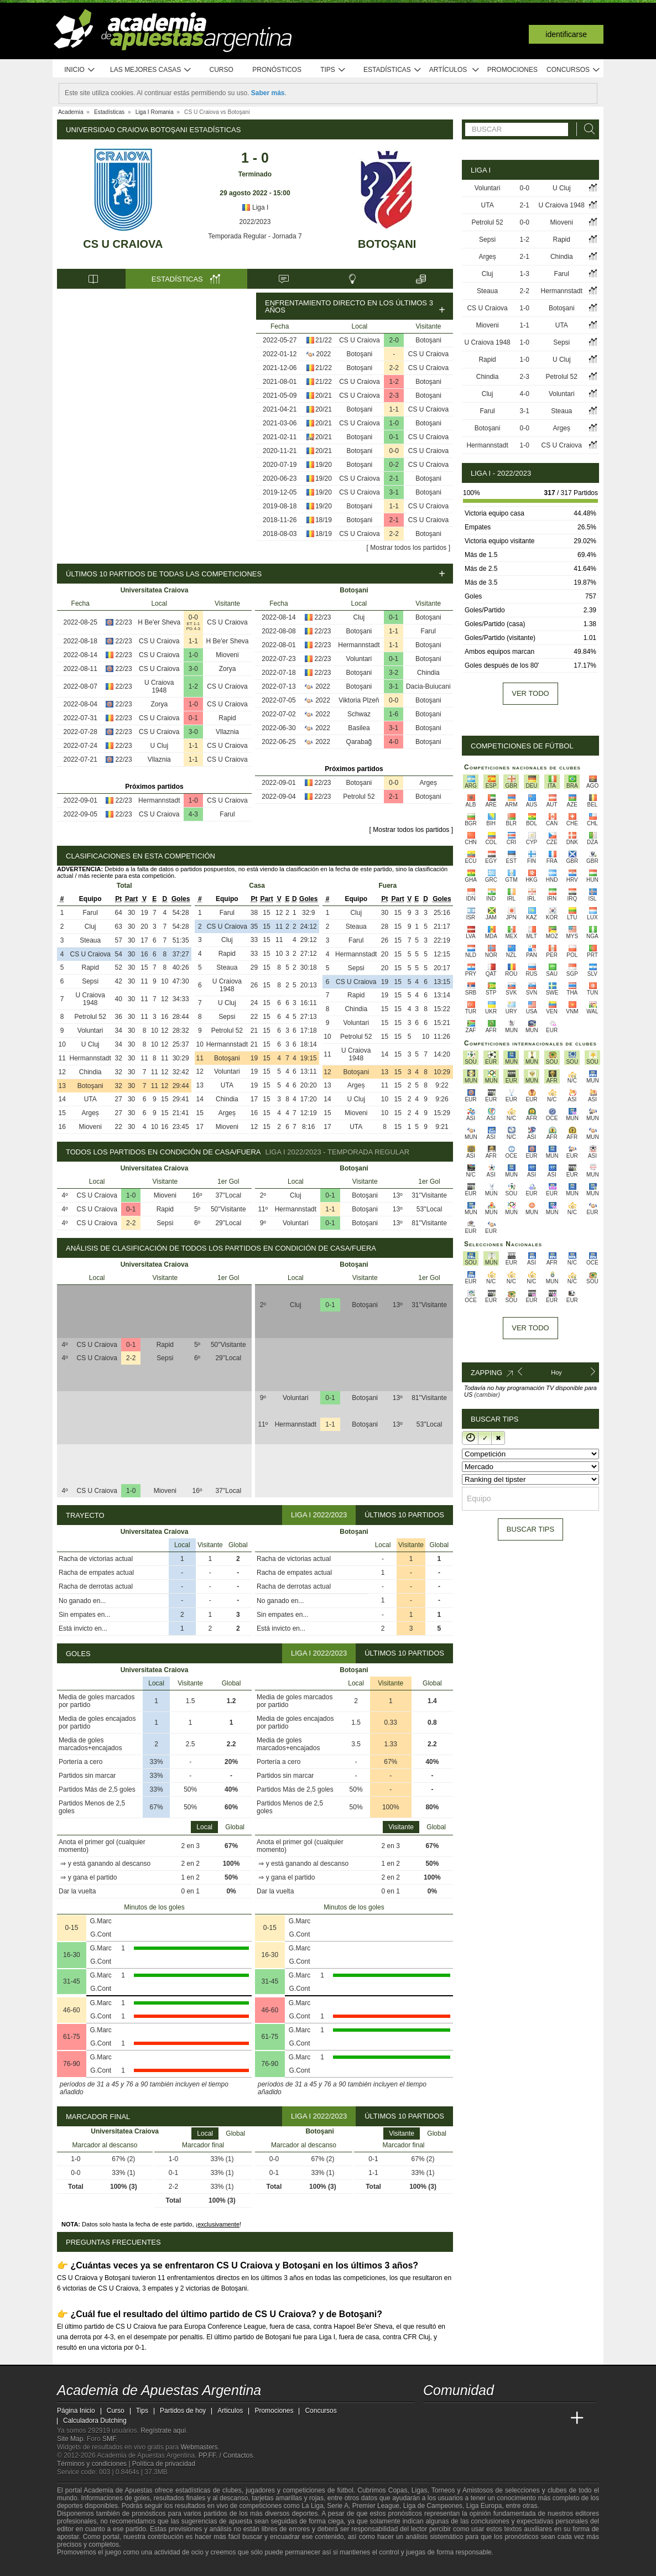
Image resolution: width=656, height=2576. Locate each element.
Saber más (268, 93)
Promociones (512, 70)
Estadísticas (392, 70)
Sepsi (90, 981)
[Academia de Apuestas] (515, 2418)
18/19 (323, 520)
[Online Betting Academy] (494, 2418)
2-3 (394, 395)
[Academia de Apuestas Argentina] (432, 2418)
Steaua (90, 940)
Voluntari (359, 659)
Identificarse (566, 34)
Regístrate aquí (163, 2430)
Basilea (358, 728)
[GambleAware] (85, 2567)
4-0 (393, 742)
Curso (221, 70)
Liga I (255, 207)
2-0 (394, 340)
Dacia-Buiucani (428, 686)
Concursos (573, 70)
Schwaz (359, 714)
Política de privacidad (163, 2464)
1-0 (394, 423)
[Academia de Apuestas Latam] (536, 2418)
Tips (333, 70)
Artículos (454, 70)
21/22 (323, 340)
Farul (227, 814)
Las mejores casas (151, 70)
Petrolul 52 (358, 796)
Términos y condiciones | (94, 2464)
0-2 (394, 465)
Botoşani (387, 244)
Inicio (79, 70)
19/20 (323, 465)
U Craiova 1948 (159, 686)
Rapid (227, 718)
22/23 (124, 622)
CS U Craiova (123, 244)
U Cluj (159, 746)
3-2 (393, 672)
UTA (90, 1099)
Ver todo (530, 693)
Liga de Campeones (432, 2506)
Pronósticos (276, 70)
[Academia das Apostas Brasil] (474, 2418)
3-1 (394, 492)
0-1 (394, 437)
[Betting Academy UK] (556, 2418)
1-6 (393, 714)
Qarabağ (359, 742)
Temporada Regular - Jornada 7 (254, 236)
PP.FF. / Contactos (226, 2455)
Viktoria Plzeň (359, 700)
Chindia (428, 672)
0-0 (394, 451)
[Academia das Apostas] (453, 2418)
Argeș (428, 783)
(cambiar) (486, 1394)
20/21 (323, 395)
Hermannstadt (159, 800)
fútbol (345, 2490)
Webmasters (198, 2447)
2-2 (394, 368)
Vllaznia (227, 732)
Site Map (70, 2439)
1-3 (524, 274)
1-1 (394, 409)
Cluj (359, 617)
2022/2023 (255, 222)
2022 (323, 354)
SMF (109, 2439)
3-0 (193, 669)
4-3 (193, 814)
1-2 (394, 382)
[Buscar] (586, 129)
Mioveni (227, 655)
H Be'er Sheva (159, 622)
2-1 (394, 478)
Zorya (227, 669)
